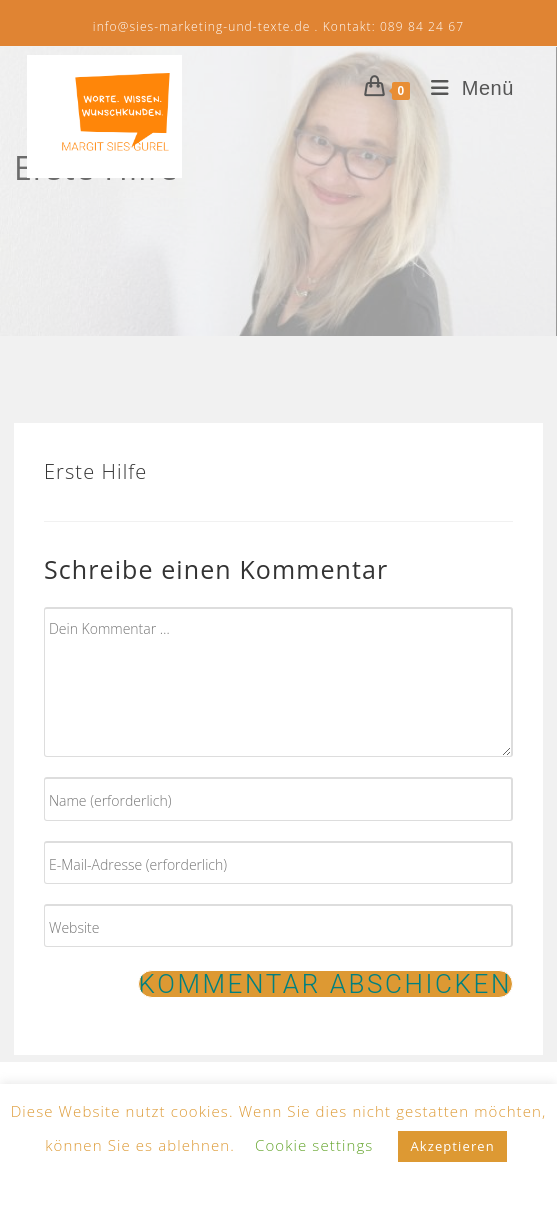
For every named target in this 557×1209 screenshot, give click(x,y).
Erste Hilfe (96, 471)
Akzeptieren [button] (452, 1146)
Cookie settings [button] (314, 1145)
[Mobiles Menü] (465, 88)
